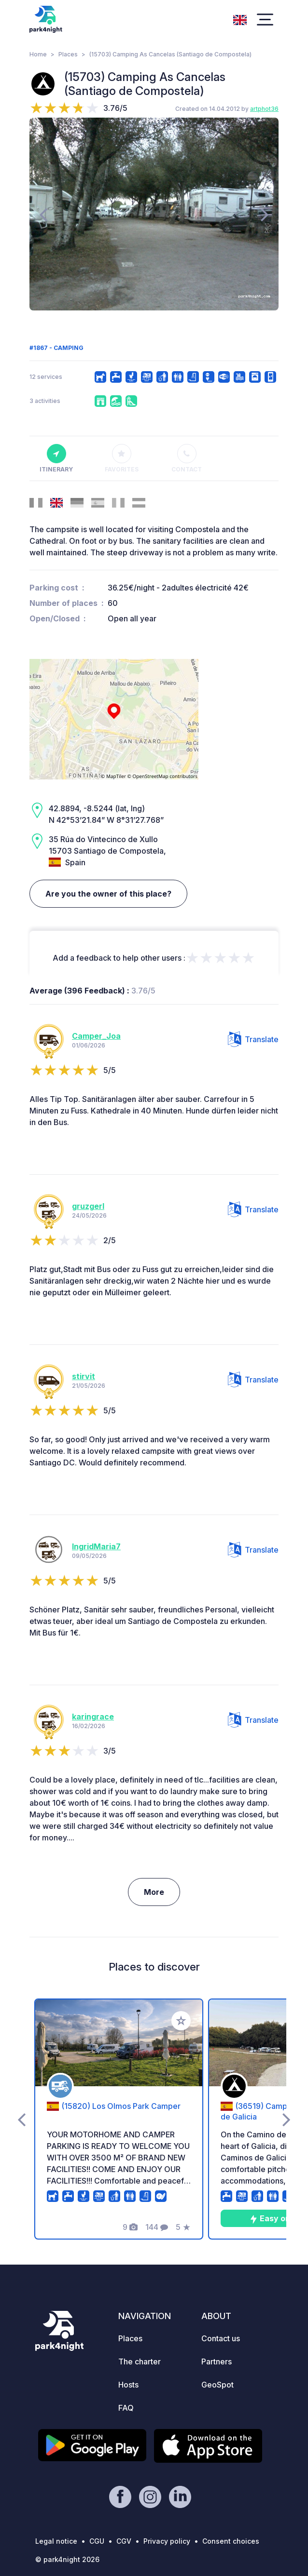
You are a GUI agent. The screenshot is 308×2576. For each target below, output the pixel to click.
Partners (216, 2361)
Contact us (220, 2338)
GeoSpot (217, 2384)
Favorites (122, 458)
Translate (253, 1039)
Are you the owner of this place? (108, 894)
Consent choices (230, 2541)
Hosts (128, 2384)
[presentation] (43, 214)
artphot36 (264, 108)
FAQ (126, 2408)
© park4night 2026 (67, 2559)
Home (38, 54)
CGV (123, 2541)
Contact (186, 458)
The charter (139, 2361)
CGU (96, 2541)
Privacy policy (166, 2541)
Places (68, 54)
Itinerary (56, 458)
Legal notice (56, 2541)
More (154, 1892)
